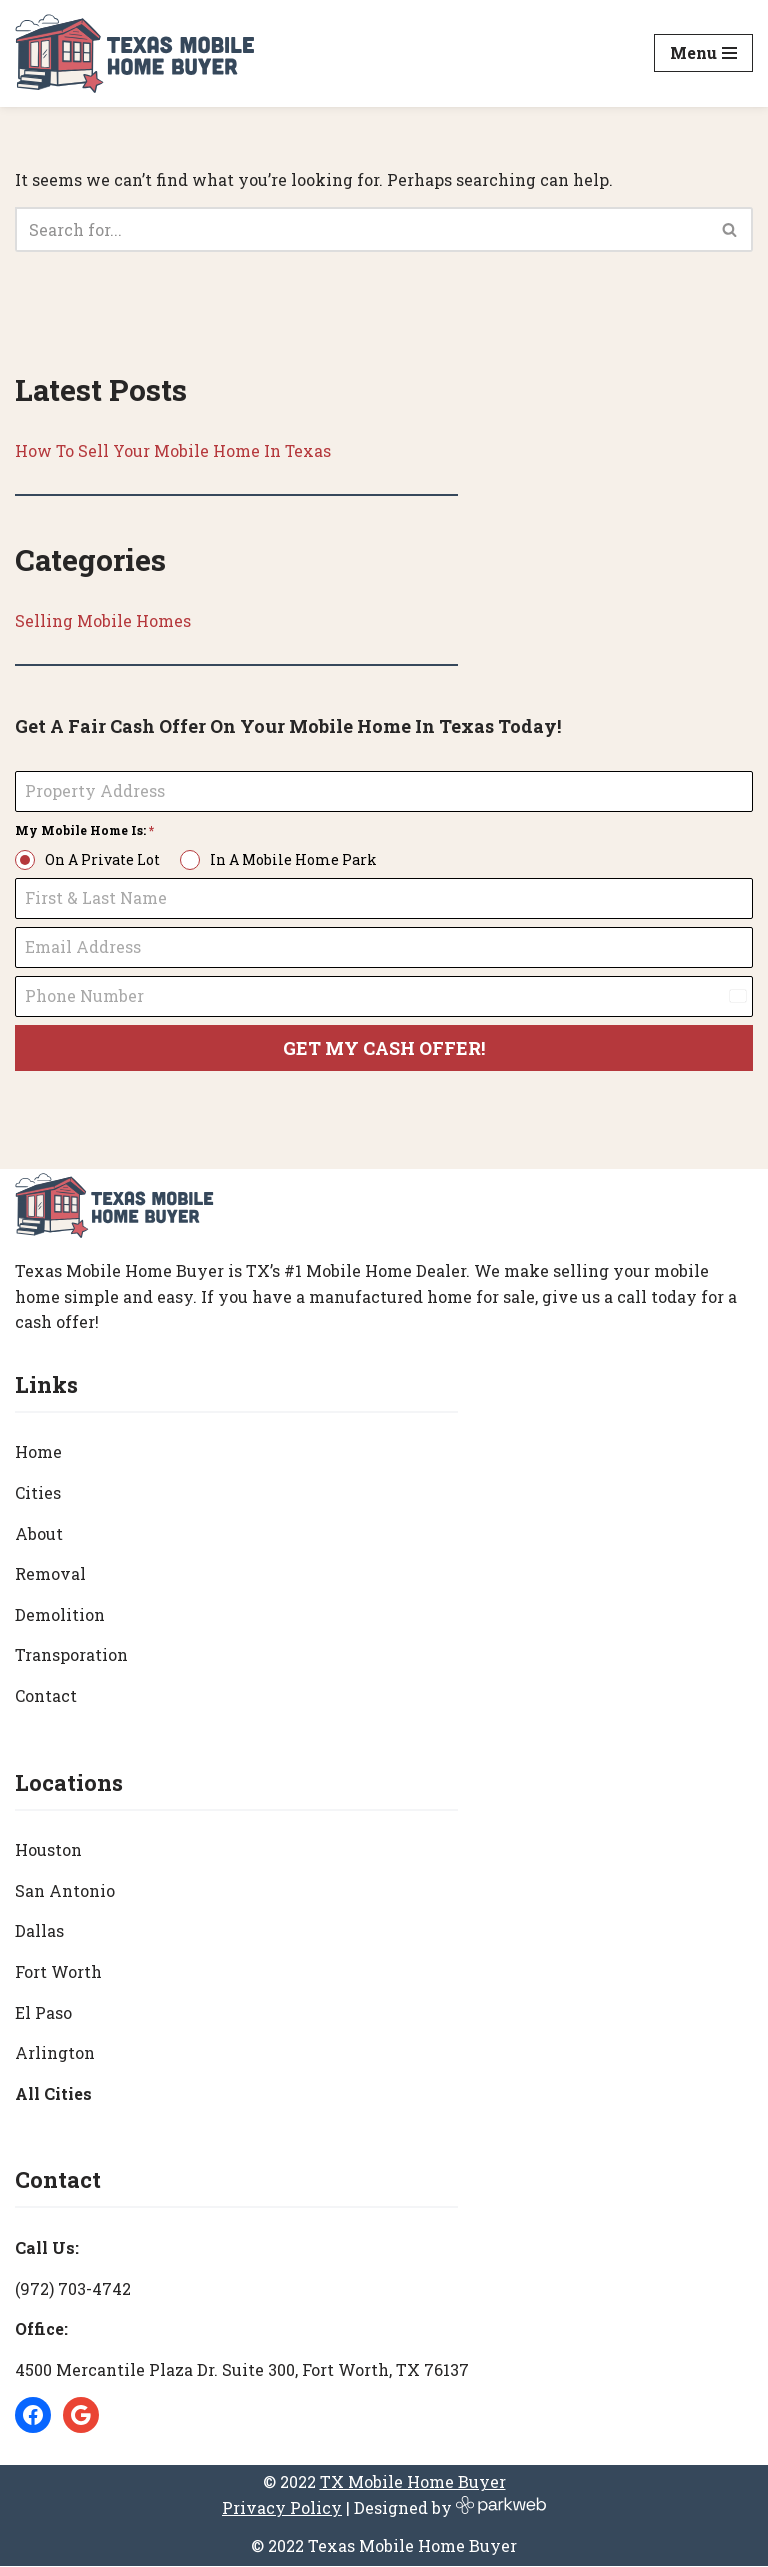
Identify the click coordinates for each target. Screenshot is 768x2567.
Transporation (71, 1655)
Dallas (39, 1931)
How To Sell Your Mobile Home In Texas (174, 450)
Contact (46, 1696)
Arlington (55, 2053)
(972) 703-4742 (73, 2288)
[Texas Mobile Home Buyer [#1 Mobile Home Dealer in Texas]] (135, 53)
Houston (48, 1850)
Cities (38, 1493)
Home (38, 1452)
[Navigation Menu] (703, 53)
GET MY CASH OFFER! (384, 1048)
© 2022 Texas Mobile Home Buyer (384, 2545)
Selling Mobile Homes (103, 621)
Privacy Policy (282, 2508)
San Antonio (65, 1891)
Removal (50, 1574)
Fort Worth (58, 1972)
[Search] (361, 229)
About (39, 1534)
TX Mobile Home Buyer (413, 2482)
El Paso (43, 2012)
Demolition (60, 1615)
